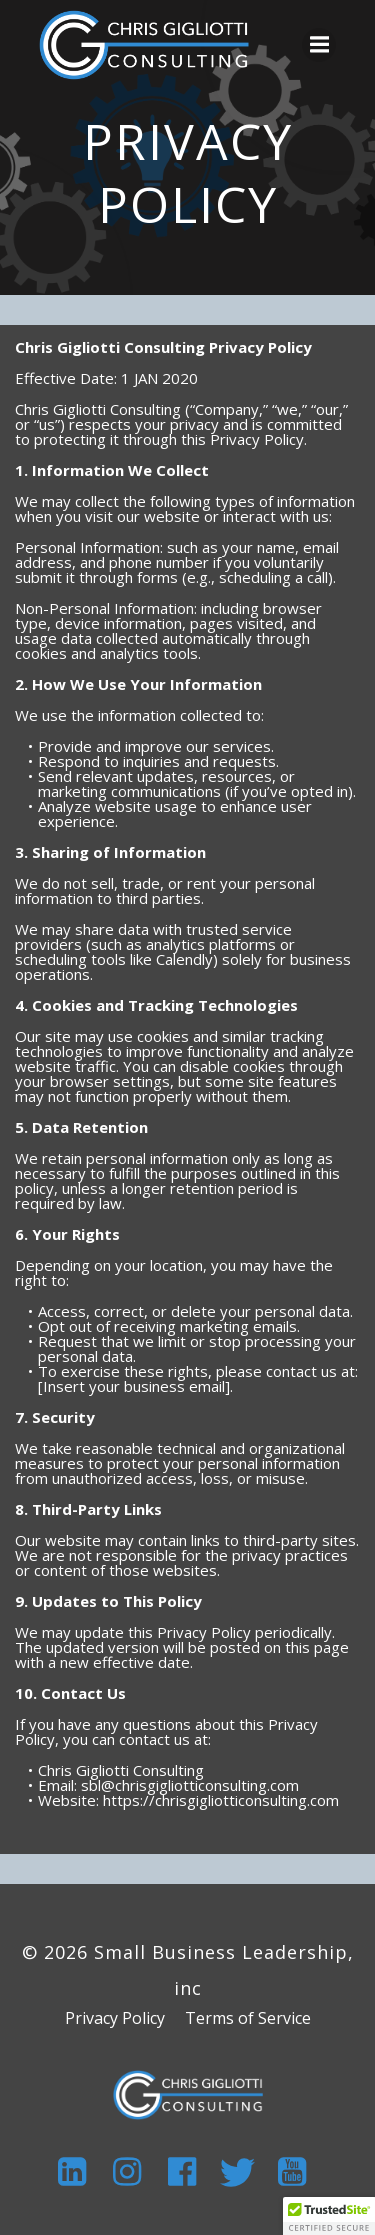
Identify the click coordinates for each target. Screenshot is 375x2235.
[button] (329, 2216)
